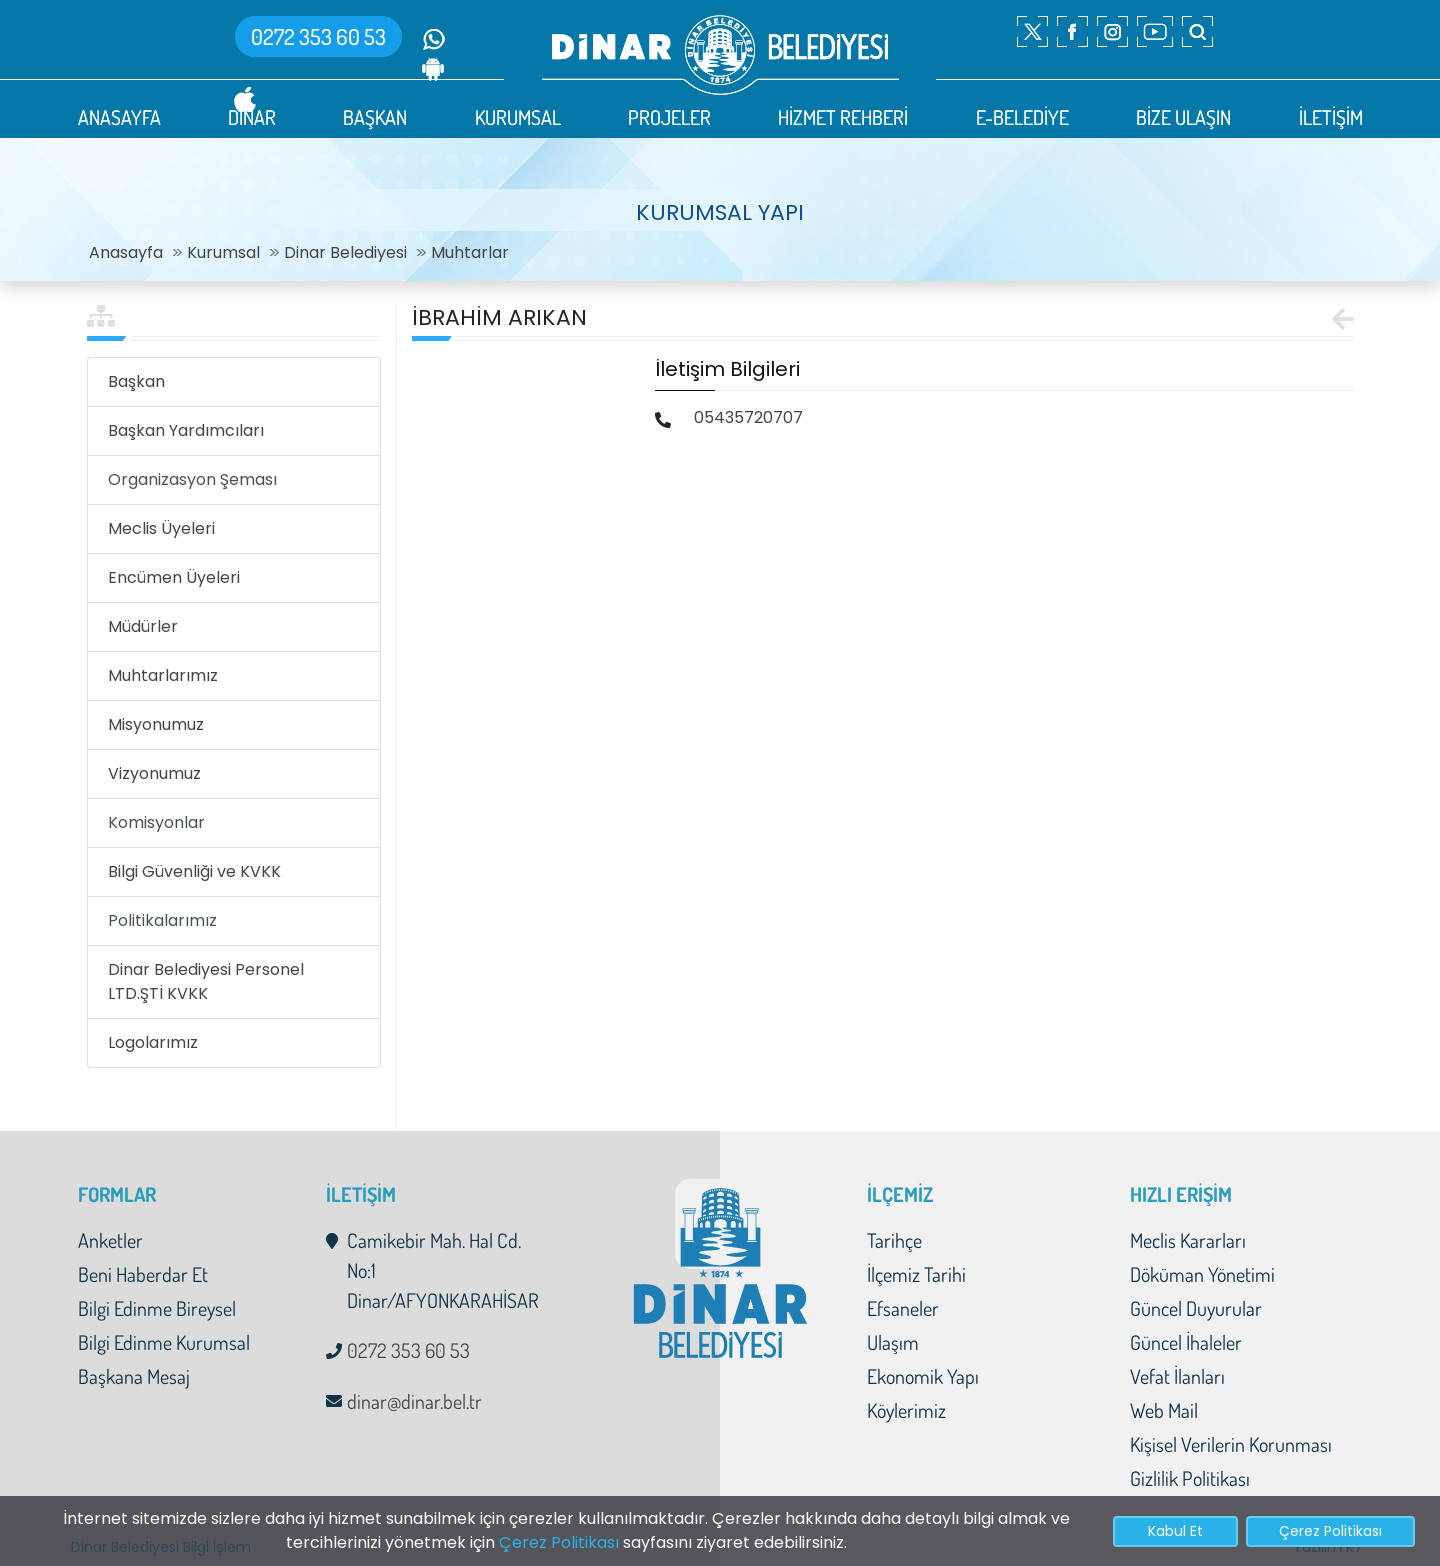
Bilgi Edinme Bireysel (157, 1308)
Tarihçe (894, 1240)
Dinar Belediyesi (345, 252)
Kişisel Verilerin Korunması (1231, 1444)
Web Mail (1164, 1410)
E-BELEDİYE (1022, 117)
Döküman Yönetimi (1202, 1274)
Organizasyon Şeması (192, 479)
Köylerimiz (906, 1410)
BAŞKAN (375, 117)
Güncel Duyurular (1196, 1308)
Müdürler (143, 626)
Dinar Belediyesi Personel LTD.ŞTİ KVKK (206, 981)
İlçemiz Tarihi (916, 1274)
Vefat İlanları (1177, 1376)
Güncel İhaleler (1186, 1342)
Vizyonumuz (154, 773)
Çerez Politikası (559, 1542)
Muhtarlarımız (163, 675)
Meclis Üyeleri (161, 528)
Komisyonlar (156, 822)
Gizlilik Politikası (1190, 1478)
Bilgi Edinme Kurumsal (164, 1342)
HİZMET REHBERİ (843, 117)
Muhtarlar (470, 252)
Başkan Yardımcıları (186, 430)
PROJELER (669, 117)
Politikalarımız (162, 920)
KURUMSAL (518, 117)
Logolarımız (153, 1042)
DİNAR (252, 117)
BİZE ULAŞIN (1183, 117)
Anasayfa (126, 252)
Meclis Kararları (1188, 1240)
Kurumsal (223, 252)
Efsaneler (903, 1308)
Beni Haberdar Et (143, 1274)
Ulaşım (893, 1342)
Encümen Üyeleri (174, 577)
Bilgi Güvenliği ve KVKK (194, 871)
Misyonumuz (156, 724)
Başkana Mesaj (134, 1376)
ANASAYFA (119, 117)
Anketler (110, 1240)
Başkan (136, 381)
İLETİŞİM (1331, 117)
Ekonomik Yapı (923, 1376)
